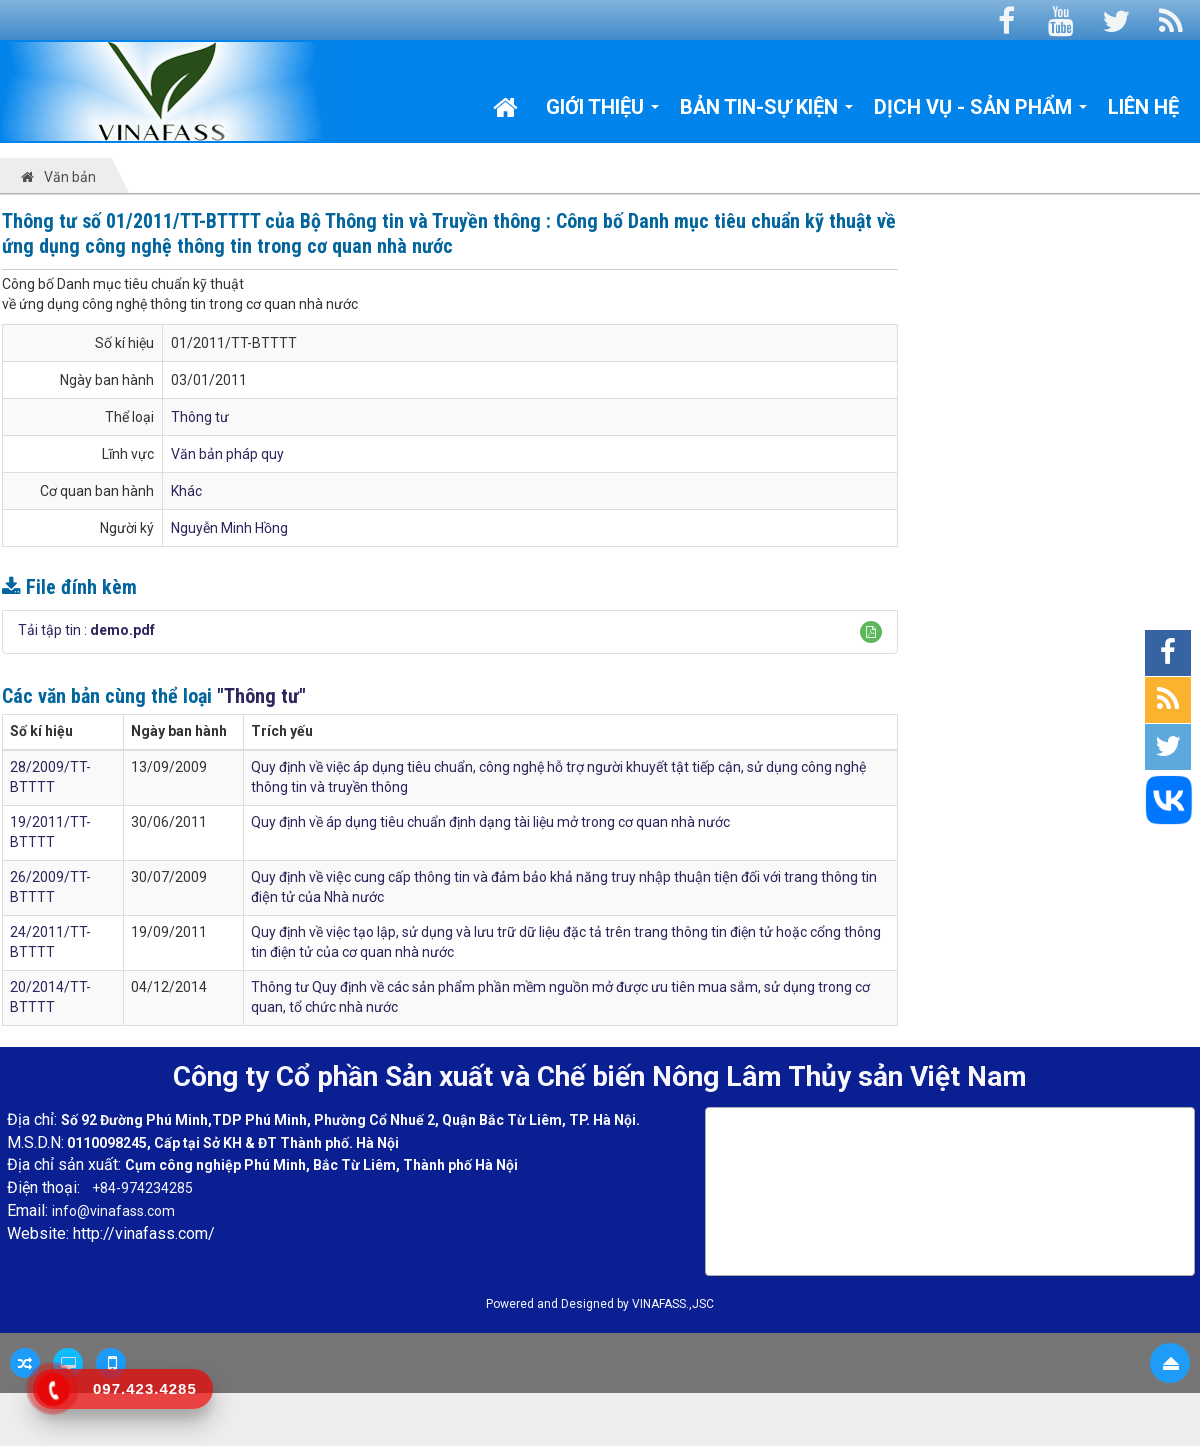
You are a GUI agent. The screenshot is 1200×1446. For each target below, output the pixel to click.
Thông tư (200, 417)
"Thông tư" (261, 696)
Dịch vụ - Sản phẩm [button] (981, 112)
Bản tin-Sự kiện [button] (767, 112)
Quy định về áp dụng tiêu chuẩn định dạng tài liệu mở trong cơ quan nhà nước (490, 822)
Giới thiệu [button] (603, 112)
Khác (186, 491)
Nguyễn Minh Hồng (229, 528)
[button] (871, 632)
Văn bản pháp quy (227, 454)
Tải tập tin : (86, 630)
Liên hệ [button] (1143, 107)
